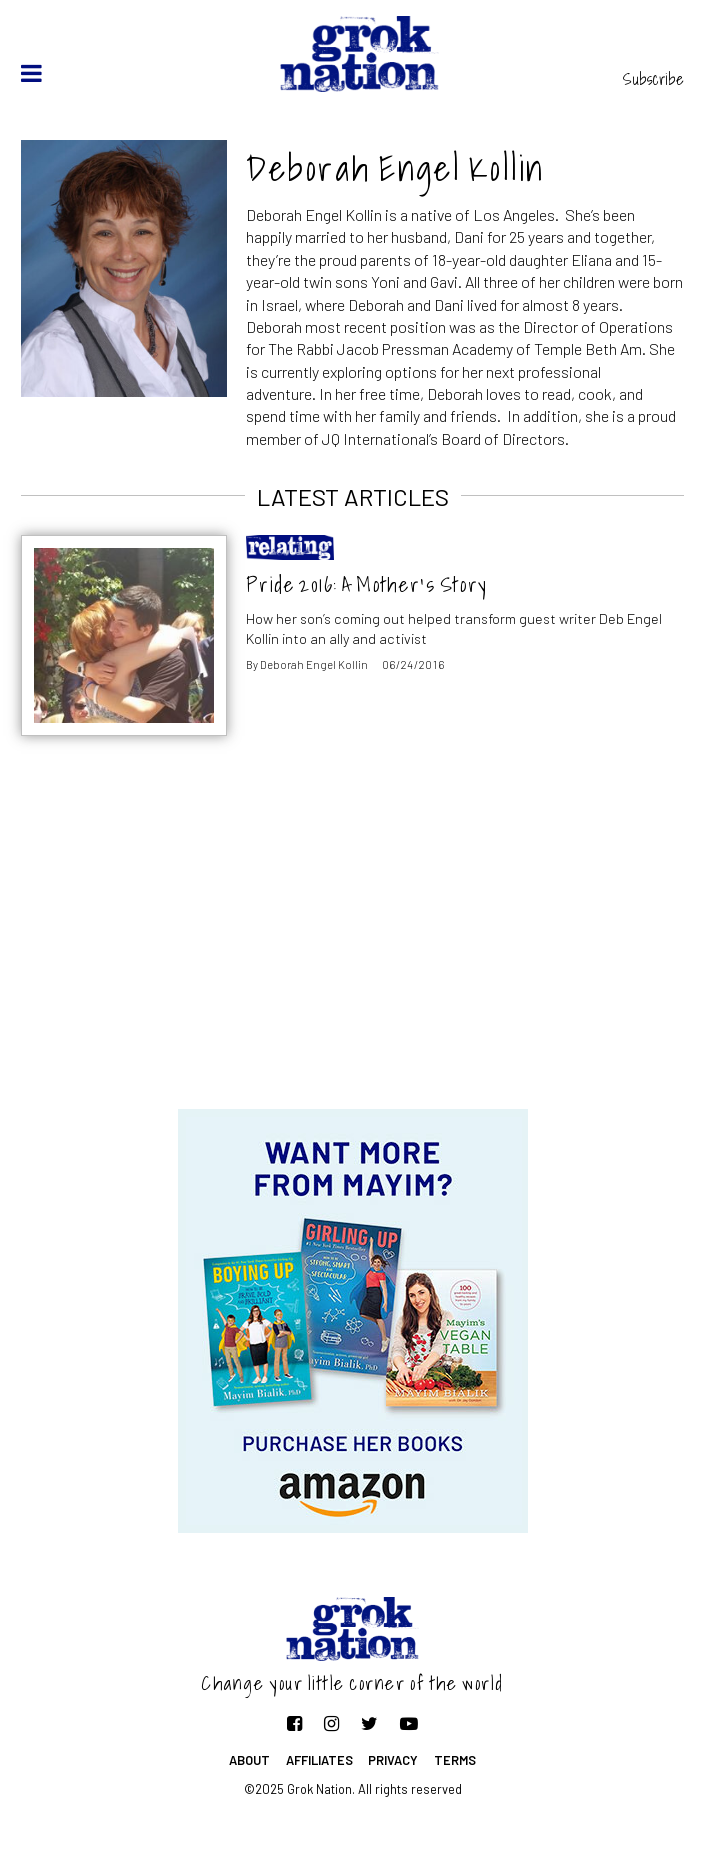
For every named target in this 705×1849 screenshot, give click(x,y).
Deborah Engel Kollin (314, 664)
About (249, 1760)
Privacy (393, 1760)
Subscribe (653, 79)
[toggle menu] (31, 73)
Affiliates (319, 1760)
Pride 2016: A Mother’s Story (366, 584)
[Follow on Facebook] (294, 1723)
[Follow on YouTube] (409, 1723)
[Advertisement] (353, 949)
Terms (455, 1760)
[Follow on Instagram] (331, 1723)
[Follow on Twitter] (369, 1723)
